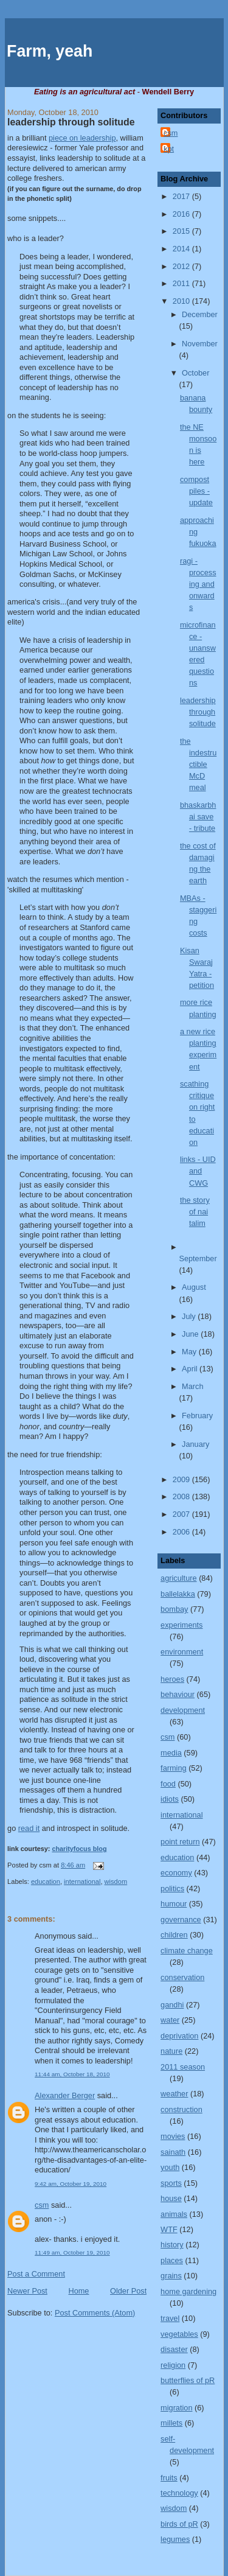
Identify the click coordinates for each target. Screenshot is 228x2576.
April (190, 1368)
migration (176, 2407)
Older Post (128, 2290)
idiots (170, 1799)
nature (171, 2051)
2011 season (183, 2066)
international (82, 1881)
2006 (182, 1531)
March (192, 1386)
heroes (172, 1679)
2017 (182, 196)
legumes (175, 2539)
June (191, 1334)
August (194, 1287)
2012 (182, 266)
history (172, 2244)
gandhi (172, 2004)
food (168, 1783)
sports (171, 2183)
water (170, 2020)
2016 (182, 214)
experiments (181, 1624)
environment (182, 1651)
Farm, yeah (49, 51)
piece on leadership (82, 137)
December (200, 314)
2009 (182, 1479)
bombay (174, 1609)
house (171, 2198)
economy (176, 1872)
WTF (169, 2229)
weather (174, 2093)
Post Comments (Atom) (95, 2312)
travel (170, 2318)
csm (42, 2205)
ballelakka (178, 1593)
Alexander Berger (65, 2095)
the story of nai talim (195, 1211)
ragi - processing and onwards (198, 584)
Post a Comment (36, 2273)
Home (78, 2290)
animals (174, 2214)
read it (29, 1828)
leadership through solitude (70, 122)
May (190, 1351)
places (172, 2260)
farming (173, 1768)
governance (181, 1919)
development (183, 1710)
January (195, 1444)
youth (170, 2167)
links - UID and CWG (198, 1171)
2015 (182, 231)
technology (179, 2492)
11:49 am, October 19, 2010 (72, 2252)
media (171, 1752)
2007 (182, 1514)
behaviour (178, 1694)
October (195, 372)
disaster (174, 2349)
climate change (187, 1950)
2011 (182, 283)
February (197, 1415)
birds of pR (179, 2524)
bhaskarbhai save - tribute (198, 816)
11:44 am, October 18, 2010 (72, 2074)
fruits (169, 2477)
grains (171, 2275)
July (190, 1316)
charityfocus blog (79, 1848)
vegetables (179, 2334)
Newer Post (27, 2290)
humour (174, 1903)
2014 (182, 248)
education (45, 1881)
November (200, 343)
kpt (169, 148)
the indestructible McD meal (198, 764)
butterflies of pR (188, 2380)
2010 (182, 301)
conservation (182, 1977)
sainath (173, 2152)
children (174, 1934)
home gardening (188, 2291)
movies (173, 2136)
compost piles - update (196, 491)
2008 (182, 1496)
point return (180, 1841)
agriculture (178, 1578)
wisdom (116, 1881)
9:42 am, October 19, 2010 (70, 2183)
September (197, 1258)
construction (181, 2109)
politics (172, 1888)
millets (171, 2422)
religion (173, 2365)
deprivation (179, 2035)
